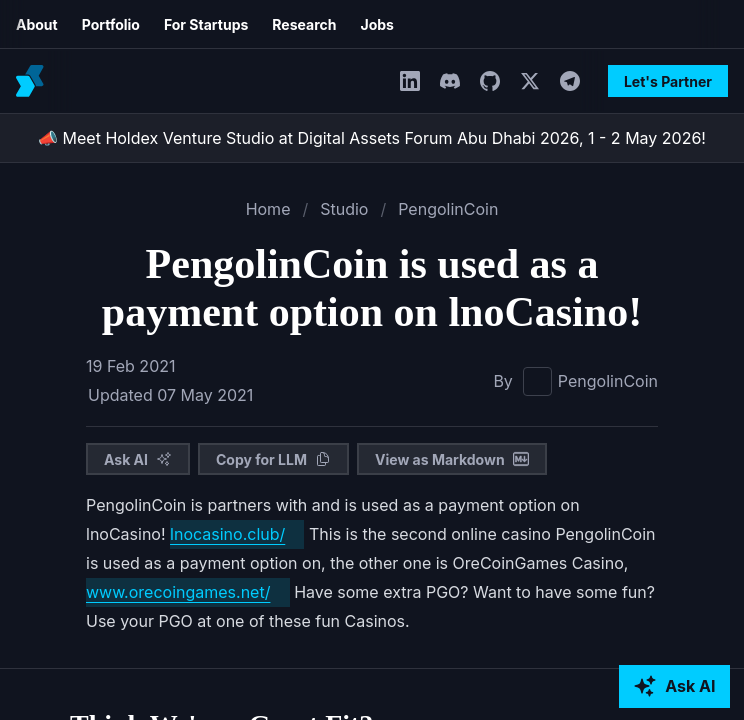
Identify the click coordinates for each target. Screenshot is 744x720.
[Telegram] (482, 81)
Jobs (250, 24)
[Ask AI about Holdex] (675, 687)
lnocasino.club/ (134, 582)
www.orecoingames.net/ (490, 611)
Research (185, 24)
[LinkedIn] (322, 81)
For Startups (96, 24)
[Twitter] (442, 81)
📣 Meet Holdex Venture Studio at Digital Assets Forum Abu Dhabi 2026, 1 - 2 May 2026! (372, 137)
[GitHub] (402, 81)
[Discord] (362, 81)
